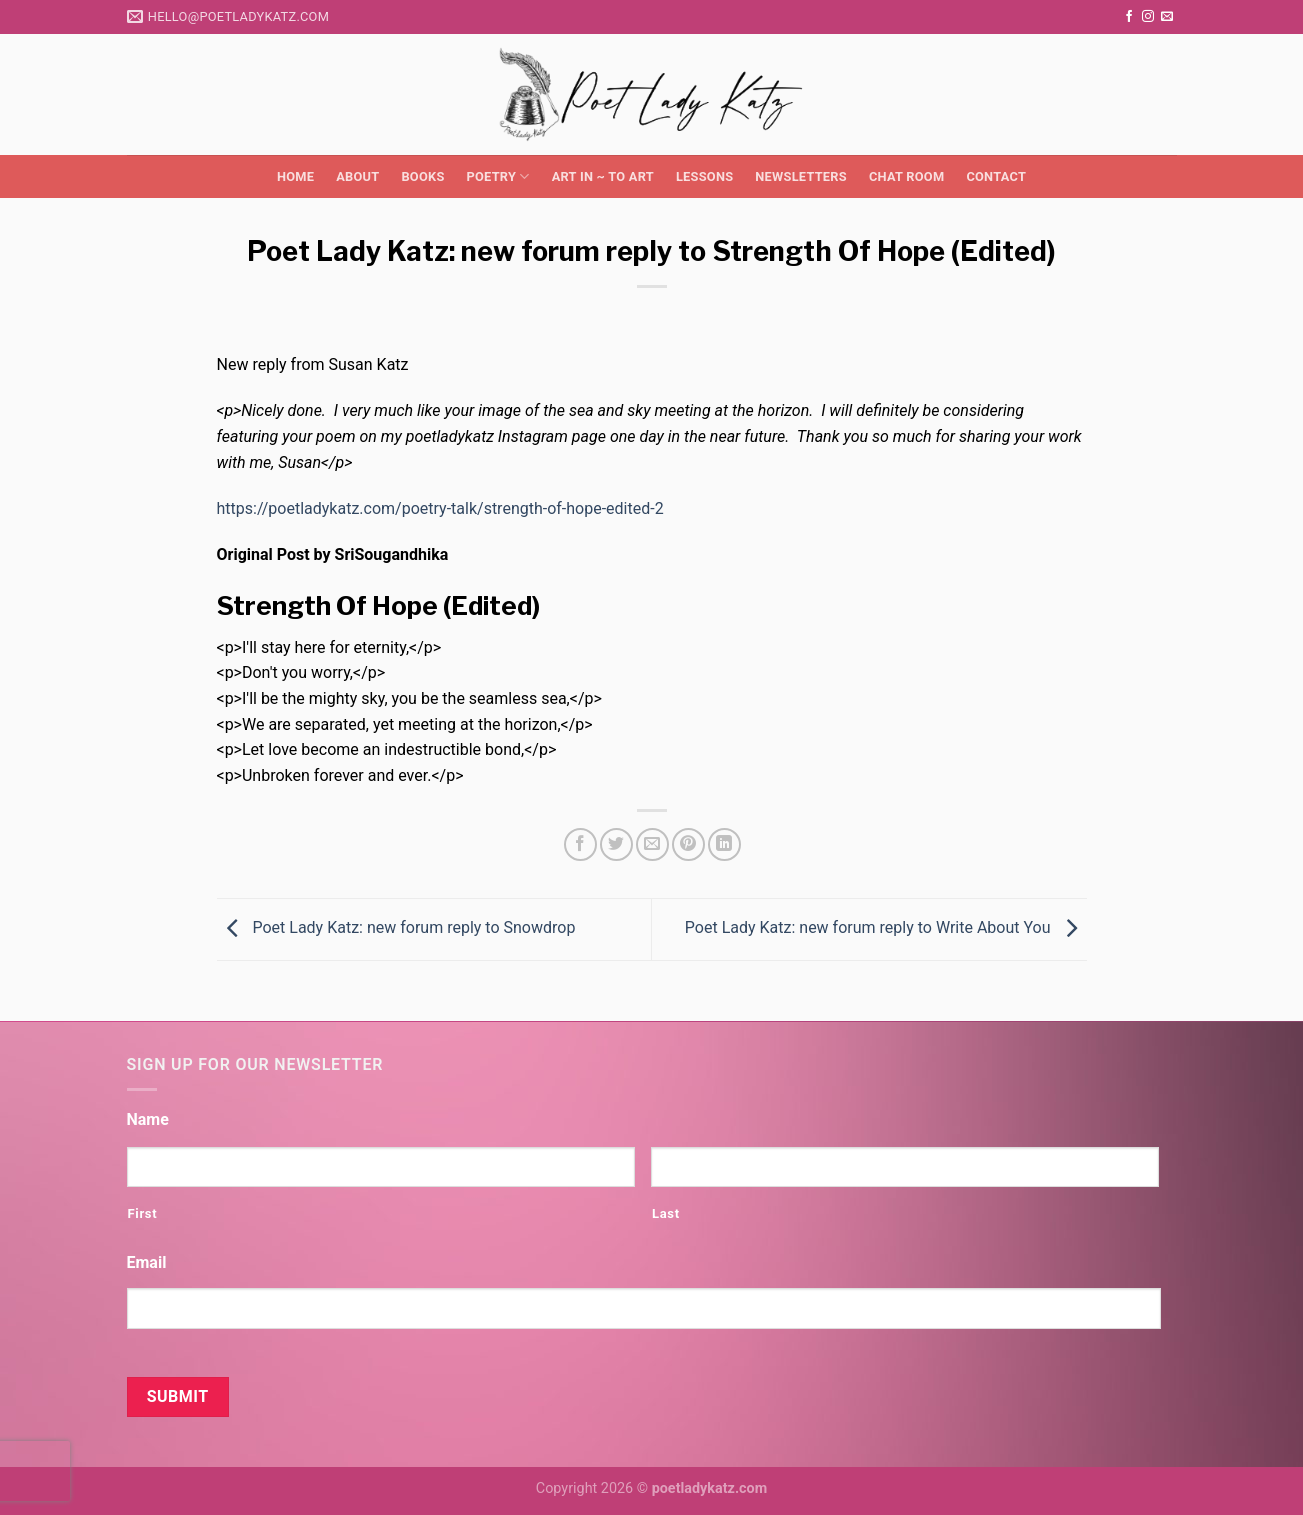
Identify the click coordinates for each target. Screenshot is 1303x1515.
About (357, 176)
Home (295, 176)
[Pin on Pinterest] (688, 844)
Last (666, 1213)
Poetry (498, 176)
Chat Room (906, 176)
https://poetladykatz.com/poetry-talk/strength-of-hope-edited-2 (440, 508)
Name (148, 1119)
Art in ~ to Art (603, 176)
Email (147, 1262)
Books (422, 176)
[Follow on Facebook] (1129, 17)
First (143, 1213)
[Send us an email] (1167, 17)
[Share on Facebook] (580, 844)
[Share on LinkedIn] (724, 844)
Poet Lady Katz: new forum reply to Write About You (886, 928)
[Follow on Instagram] (1148, 17)
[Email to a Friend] (652, 844)
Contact (996, 176)
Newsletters (801, 176)
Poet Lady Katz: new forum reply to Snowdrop (396, 928)
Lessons (704, 176)
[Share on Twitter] (616, 844)
